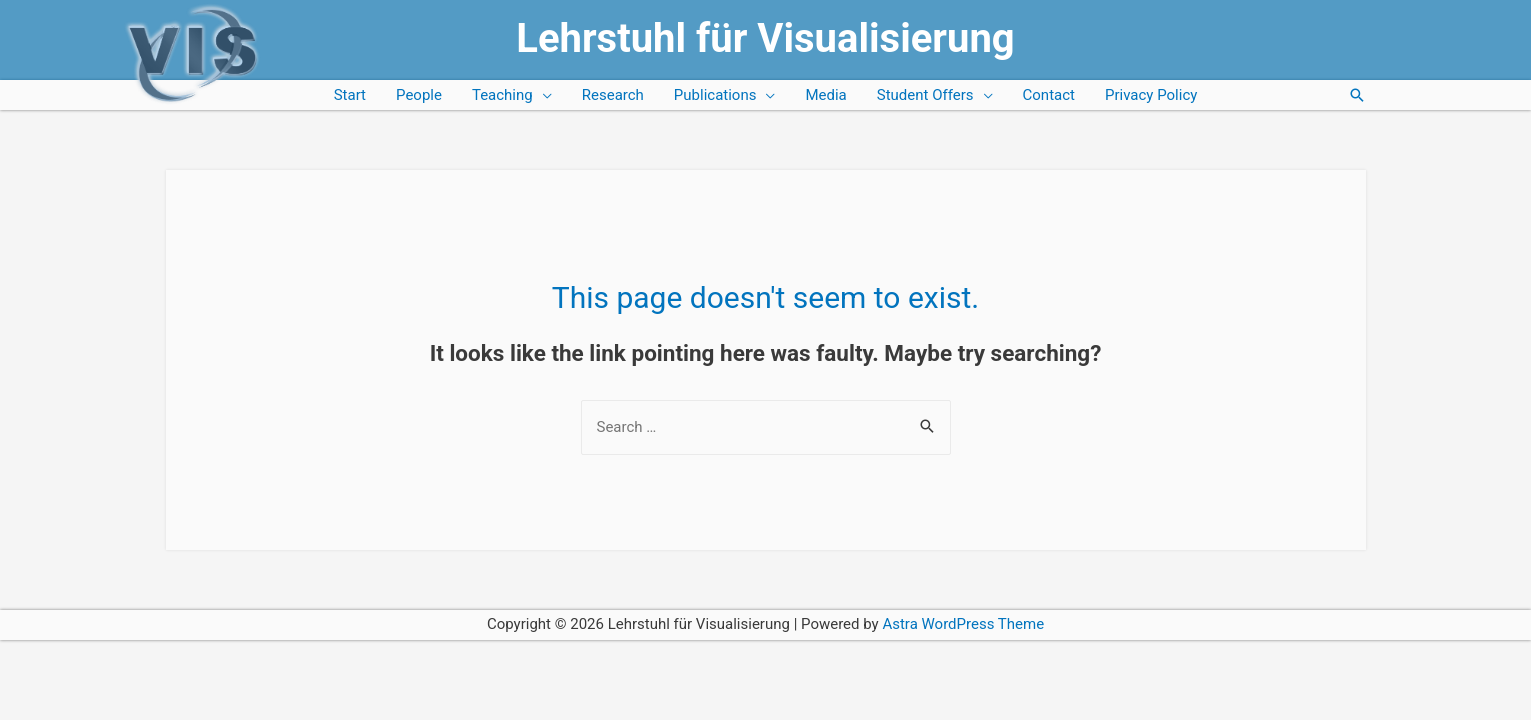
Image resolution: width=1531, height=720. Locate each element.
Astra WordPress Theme (963, 624)
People (419, 95)
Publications (715, 95)
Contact (1049, 95)
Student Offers (925, 95)
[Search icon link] (1357, 95)
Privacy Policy (1151, 95)
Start (350, 95)
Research (613, 95)
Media (825, 95)
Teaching (502, 95)
